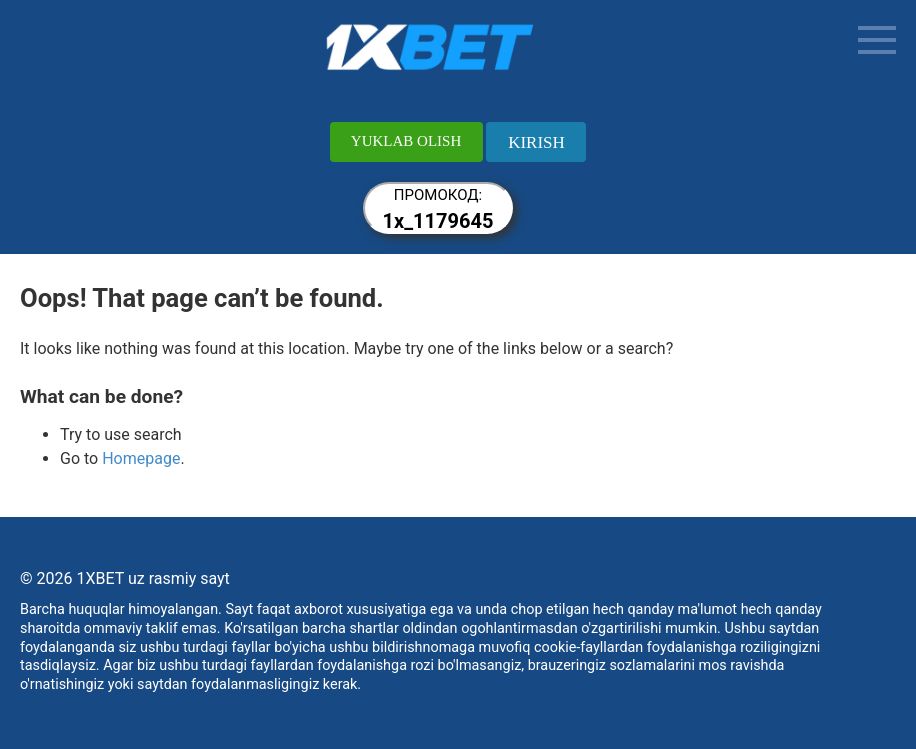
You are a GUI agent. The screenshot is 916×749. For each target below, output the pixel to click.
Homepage (141, 458)
